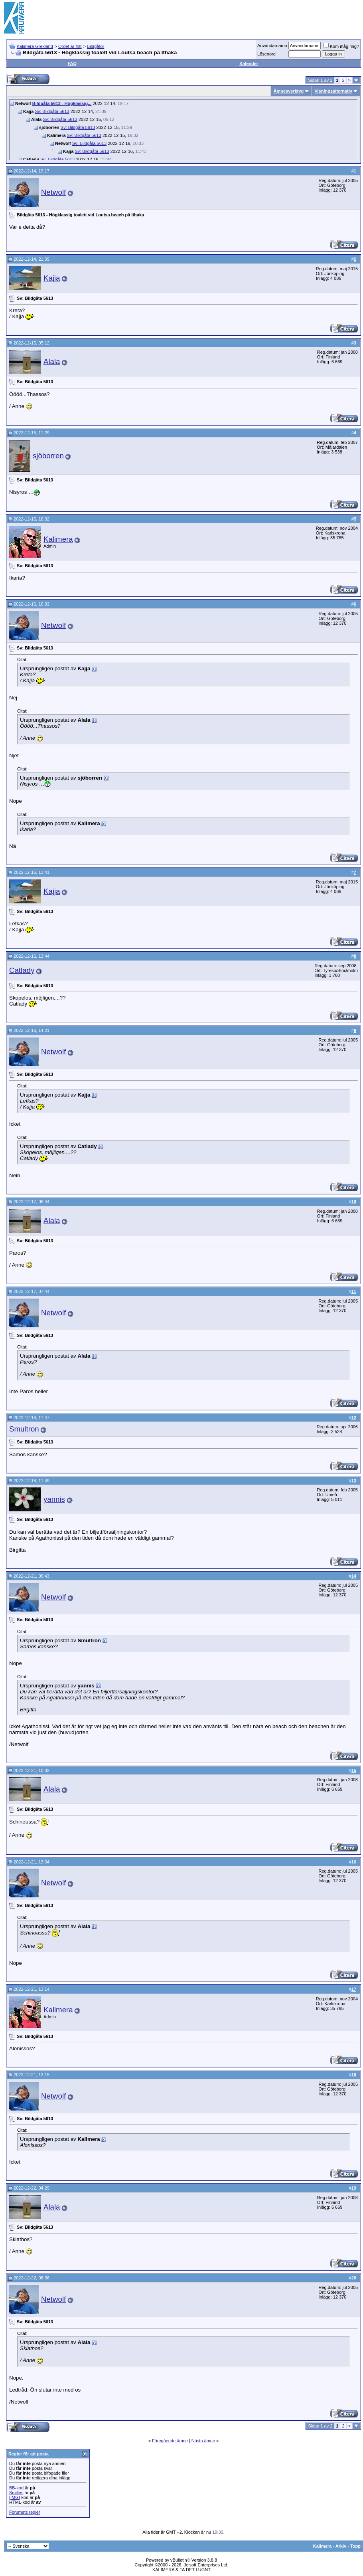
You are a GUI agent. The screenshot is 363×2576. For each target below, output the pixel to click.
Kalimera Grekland (35, 46)
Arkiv (341, 2546)
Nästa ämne (203, 2440)
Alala (51, 361)
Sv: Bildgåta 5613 (52, 111)
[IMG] (14, 2497)
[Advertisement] (315, 18)
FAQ (72, 63)
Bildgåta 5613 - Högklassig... (62, 103)
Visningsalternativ (333, 91)
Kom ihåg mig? (341, 46)
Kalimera (58, 539)
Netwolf (53, 192)
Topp (355, 2546)
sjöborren (48, 455)
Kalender (248, 63)
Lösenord (266, 53)
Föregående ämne (170, 2440)
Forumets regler (24, 2512)
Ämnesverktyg (288, 91)
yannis (54, 1499)
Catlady (21, 970)
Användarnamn (272, 45)
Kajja (51, 278)
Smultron (24, 1429)
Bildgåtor (95, 46)
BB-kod (16, 2487)
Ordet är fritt (70, 46)
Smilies (16, 2492)
